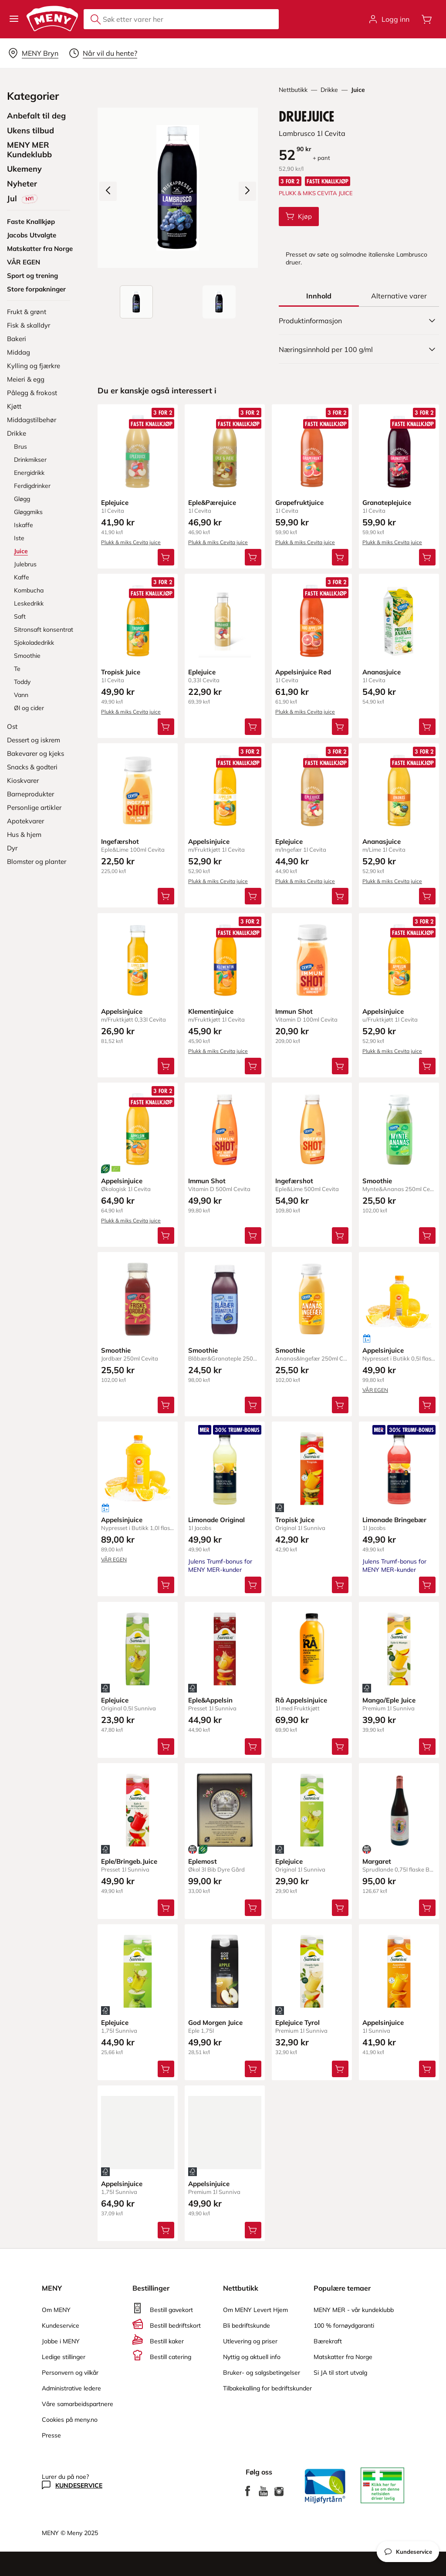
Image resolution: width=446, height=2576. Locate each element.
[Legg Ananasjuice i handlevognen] (427, 726)
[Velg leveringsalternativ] (33, 53)
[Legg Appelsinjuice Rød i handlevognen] (340, 726)
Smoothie (377, 1180)
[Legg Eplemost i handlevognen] (253, 1907)
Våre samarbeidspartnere (77, 2404)
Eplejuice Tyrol (297, 2022)
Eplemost (202, 1861)
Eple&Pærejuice (212, 502)
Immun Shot (294, 1011)
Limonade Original (216, 1520)
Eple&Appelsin (210, 1700)
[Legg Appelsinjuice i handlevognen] (253, 896)
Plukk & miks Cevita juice (131, 542)
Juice (358, 90)
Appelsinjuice (209, 841)
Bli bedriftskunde (246, 2325)
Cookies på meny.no (70, 2420)
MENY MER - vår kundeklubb (354, 2310)
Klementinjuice (210, 1011)
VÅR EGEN (375, 1389)
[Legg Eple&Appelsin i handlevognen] (253, 1746)
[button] (14, 19)
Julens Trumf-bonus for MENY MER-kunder (220, 1565)
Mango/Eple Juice (389, 1700)
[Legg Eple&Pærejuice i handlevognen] (253, 557)
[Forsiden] (219, 301)
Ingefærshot (120, 841)
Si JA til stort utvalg (340, 2372)
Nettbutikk (293, 90)
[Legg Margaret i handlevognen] (427, 1907)
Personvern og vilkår (70, 2372)
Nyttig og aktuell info (251, 2357)
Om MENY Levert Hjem (255, 2310)
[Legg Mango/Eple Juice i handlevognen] (427, 1746)
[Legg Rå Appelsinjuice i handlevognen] (340, 1746)
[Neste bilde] (247, 191)
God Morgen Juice (215, 2022)
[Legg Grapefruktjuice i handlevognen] (340, 557)
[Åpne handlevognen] (427, 19)
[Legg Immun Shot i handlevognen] (340, 1065)
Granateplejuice (386, 502)
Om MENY (56, 2310)
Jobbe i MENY (61, 2341)
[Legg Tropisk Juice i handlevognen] (166, 726)
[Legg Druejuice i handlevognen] (299, 216)
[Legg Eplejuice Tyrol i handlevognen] (340, 2068)
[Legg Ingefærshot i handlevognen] (166, 896)
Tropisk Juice (120, 672)
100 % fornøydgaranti (344, 2325)
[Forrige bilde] (108, 191)
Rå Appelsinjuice (301, 1700)
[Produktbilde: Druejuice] (136, 301)
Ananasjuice (381, 672)
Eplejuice (114, 502)
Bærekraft (328, 2341)
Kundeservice (60, 2325)
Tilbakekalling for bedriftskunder (267, 2388)
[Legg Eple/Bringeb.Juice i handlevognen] (166, 1907)
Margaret (376, 1861)
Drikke (329, 90)
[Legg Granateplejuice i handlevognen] (427, 557)
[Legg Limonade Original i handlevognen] (253, 1585)
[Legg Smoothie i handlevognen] (427, 1235)
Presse (51, 2435)
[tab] (319, 296)
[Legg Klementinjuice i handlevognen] (253, 1065)
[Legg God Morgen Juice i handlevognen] (253, 2068)
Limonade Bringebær (394, 1520)
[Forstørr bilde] (178, 188)
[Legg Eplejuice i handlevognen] (166, 557)
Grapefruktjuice (299, 502)
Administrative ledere (71, 2388)
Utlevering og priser (250, 2341)
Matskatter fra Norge (343, 2357)
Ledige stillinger (63, 2357)
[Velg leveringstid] (103, 53)
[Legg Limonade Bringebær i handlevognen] (427, 1585)
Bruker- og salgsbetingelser (261, 2372)
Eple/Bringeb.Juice (129, 1861)
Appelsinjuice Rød (303, 672)
